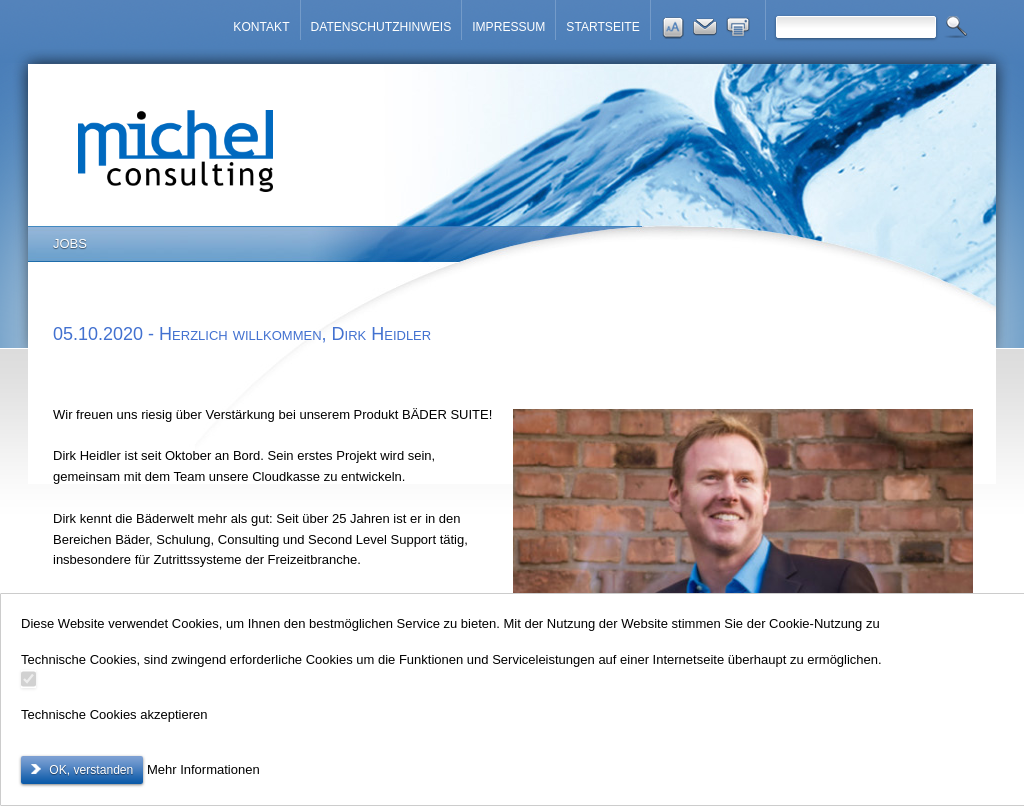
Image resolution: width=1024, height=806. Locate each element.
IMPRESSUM (508, 27)
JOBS (70, 243)
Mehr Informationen (203, 769)
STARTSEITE (602, 27)
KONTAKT (261, 27)
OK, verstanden (89, 770)
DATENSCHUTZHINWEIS (381, 27)
